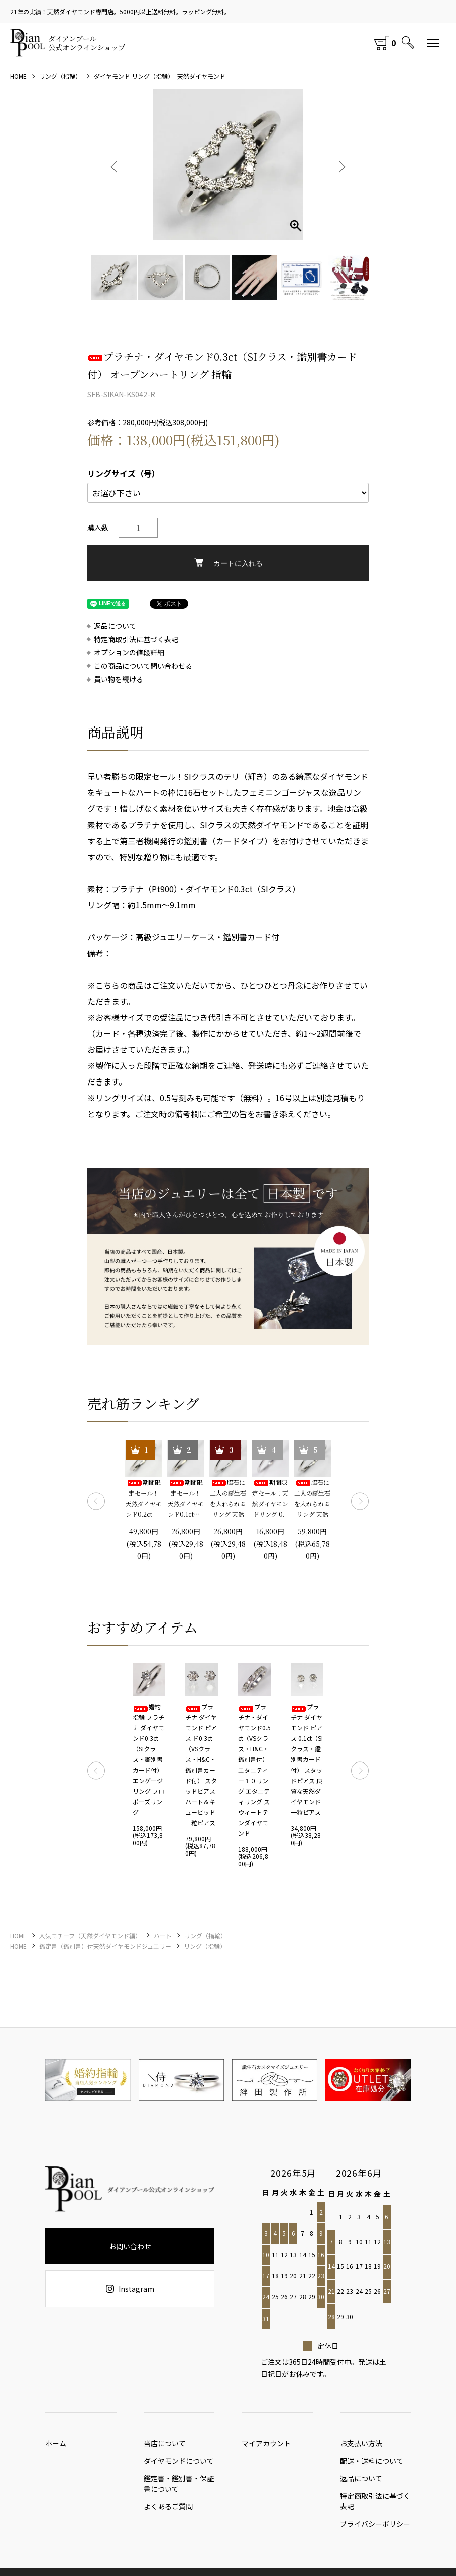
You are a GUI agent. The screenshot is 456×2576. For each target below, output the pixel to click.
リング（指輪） (60, 76)
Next (341, 164)
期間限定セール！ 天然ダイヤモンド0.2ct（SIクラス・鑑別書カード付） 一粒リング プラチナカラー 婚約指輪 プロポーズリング (144, 1498)
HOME (18, 76)
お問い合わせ (130, 2246)
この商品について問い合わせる (143, 666)
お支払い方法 (361, 2446)
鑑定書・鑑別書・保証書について (179, 2488)
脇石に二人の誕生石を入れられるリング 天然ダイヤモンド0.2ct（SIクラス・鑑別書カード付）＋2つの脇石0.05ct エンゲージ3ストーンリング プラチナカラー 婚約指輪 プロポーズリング (312, 1498)
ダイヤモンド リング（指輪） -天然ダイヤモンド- (160, 76)
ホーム (55, 2446)
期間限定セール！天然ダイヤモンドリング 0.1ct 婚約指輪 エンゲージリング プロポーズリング (270, 1498)
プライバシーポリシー (375, 2534)
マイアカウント (266, 2446)
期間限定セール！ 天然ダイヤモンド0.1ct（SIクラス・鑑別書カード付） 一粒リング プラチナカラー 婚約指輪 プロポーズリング (186, 1498)
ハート (163, 1935)
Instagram (130, 2289)
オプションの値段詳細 (129, 652)
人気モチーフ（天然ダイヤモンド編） (90, 1935)
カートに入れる (228, 562)
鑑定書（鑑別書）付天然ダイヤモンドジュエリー (105, 1946)
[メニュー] (433, 43)
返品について (115, 626)
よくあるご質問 (168, 2514)
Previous (115, 164)
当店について (165, 2446)
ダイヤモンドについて (179, 2466)
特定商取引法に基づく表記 (136, 639)
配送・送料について (371, 2466)
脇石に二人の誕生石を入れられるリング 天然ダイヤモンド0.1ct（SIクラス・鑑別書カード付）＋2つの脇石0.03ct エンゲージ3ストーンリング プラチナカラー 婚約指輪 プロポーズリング (228, 1498)
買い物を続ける (118, 679)
